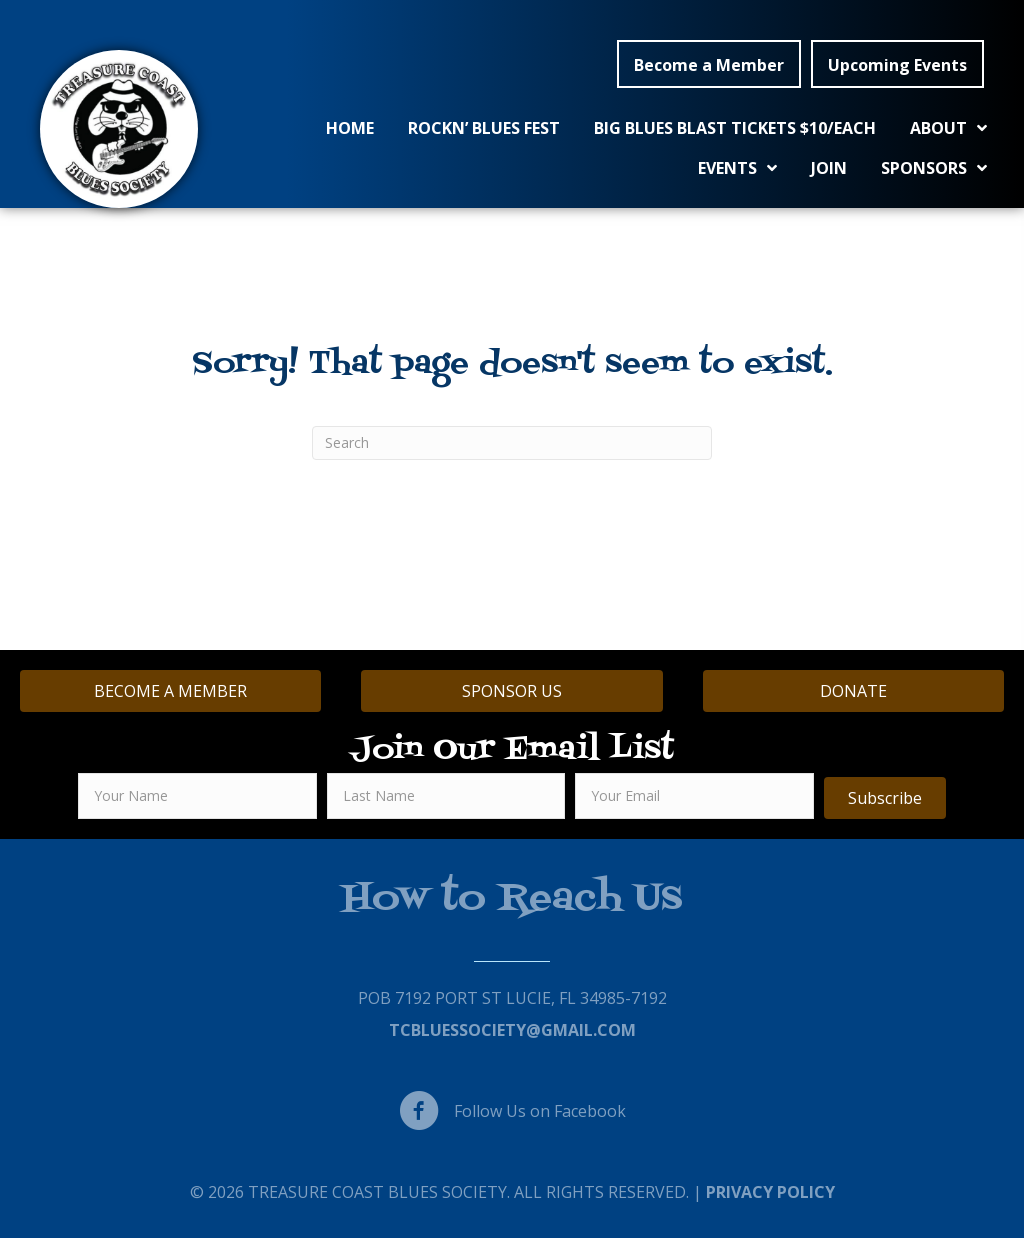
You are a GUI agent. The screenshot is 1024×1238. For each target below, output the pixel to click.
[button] (709, 64)
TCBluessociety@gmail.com (512, 1030)
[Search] (512, 443)
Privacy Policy (770, 1192)
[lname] (446, 796)
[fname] (197, 796)
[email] (694, 796)
